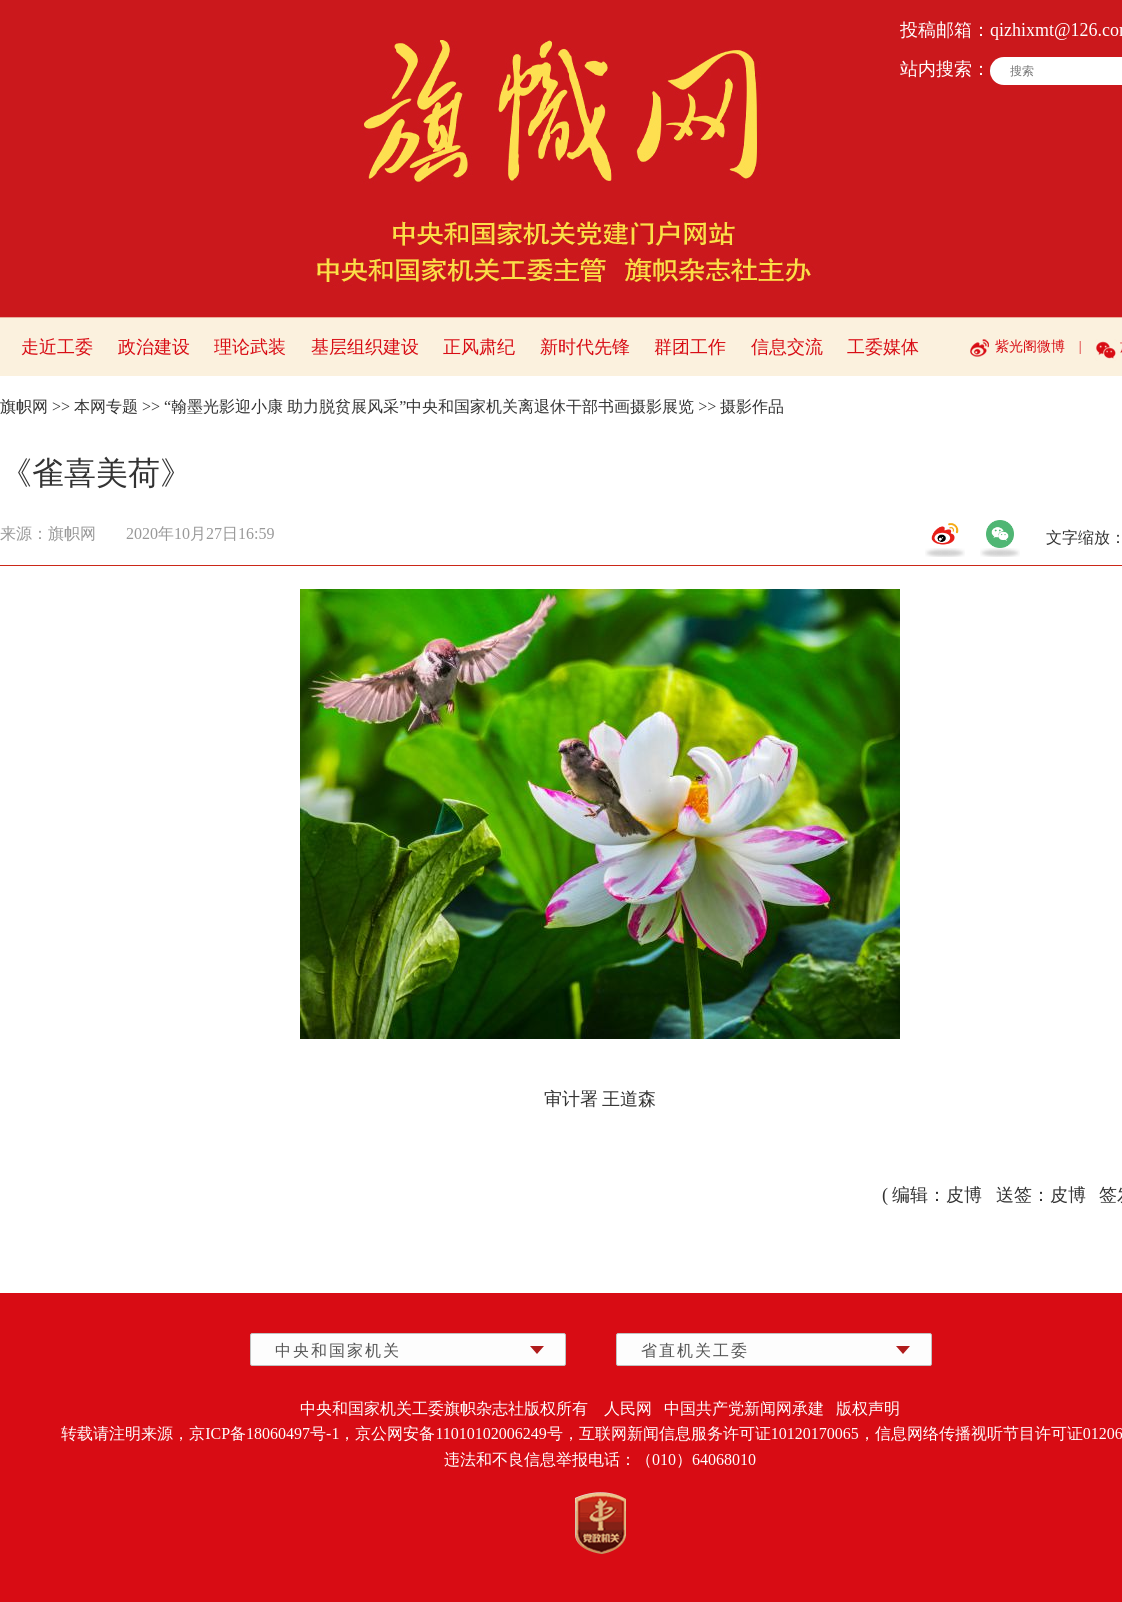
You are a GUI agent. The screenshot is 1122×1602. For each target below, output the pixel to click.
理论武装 (250, 347)
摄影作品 (752, 406)
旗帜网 (24, 406)
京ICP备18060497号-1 (264, 1433)
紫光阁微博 (1030, 346)
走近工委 (57, 347)
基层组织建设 (365, 347)
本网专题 (106, 406)
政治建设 (154, 347)
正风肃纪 (479, 347)
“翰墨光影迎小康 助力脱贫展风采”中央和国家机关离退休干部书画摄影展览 (429, 406)
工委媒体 (883, 347)
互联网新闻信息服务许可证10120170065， (727, 1433)
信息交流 (787, 347)
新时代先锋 (585, 347)
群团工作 (690, 347)
